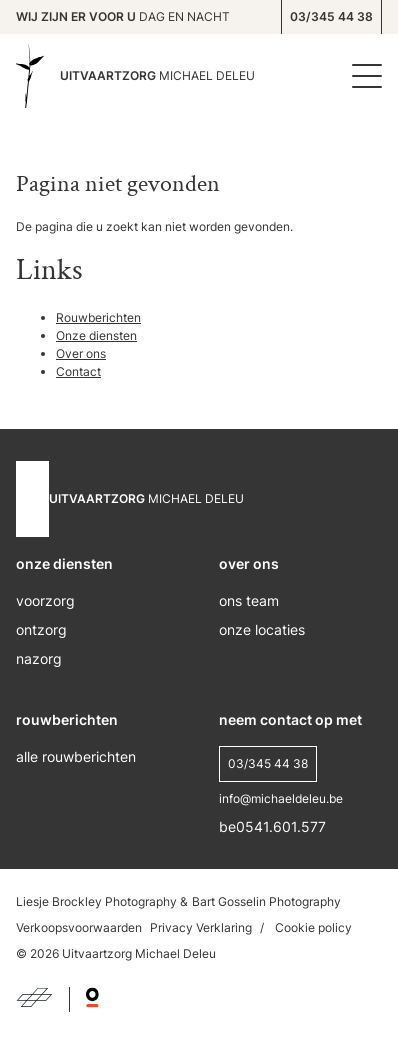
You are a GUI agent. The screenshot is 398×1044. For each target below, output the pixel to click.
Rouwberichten (98, 317)
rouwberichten (67, 719)
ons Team (249, 600)
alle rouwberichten (76, 756)
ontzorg (41, 629)
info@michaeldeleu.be (281, 798)
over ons (249, 563)
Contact (78, 371)
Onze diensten (96, 335)
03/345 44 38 (331, 16)
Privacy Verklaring (201, 927)
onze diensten (64, 563)
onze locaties (262, 629)
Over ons (81, 353)
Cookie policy (313, 927)
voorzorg (45, 600)
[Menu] (362, 76)
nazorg (39, 658)
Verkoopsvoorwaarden (79, 927)
